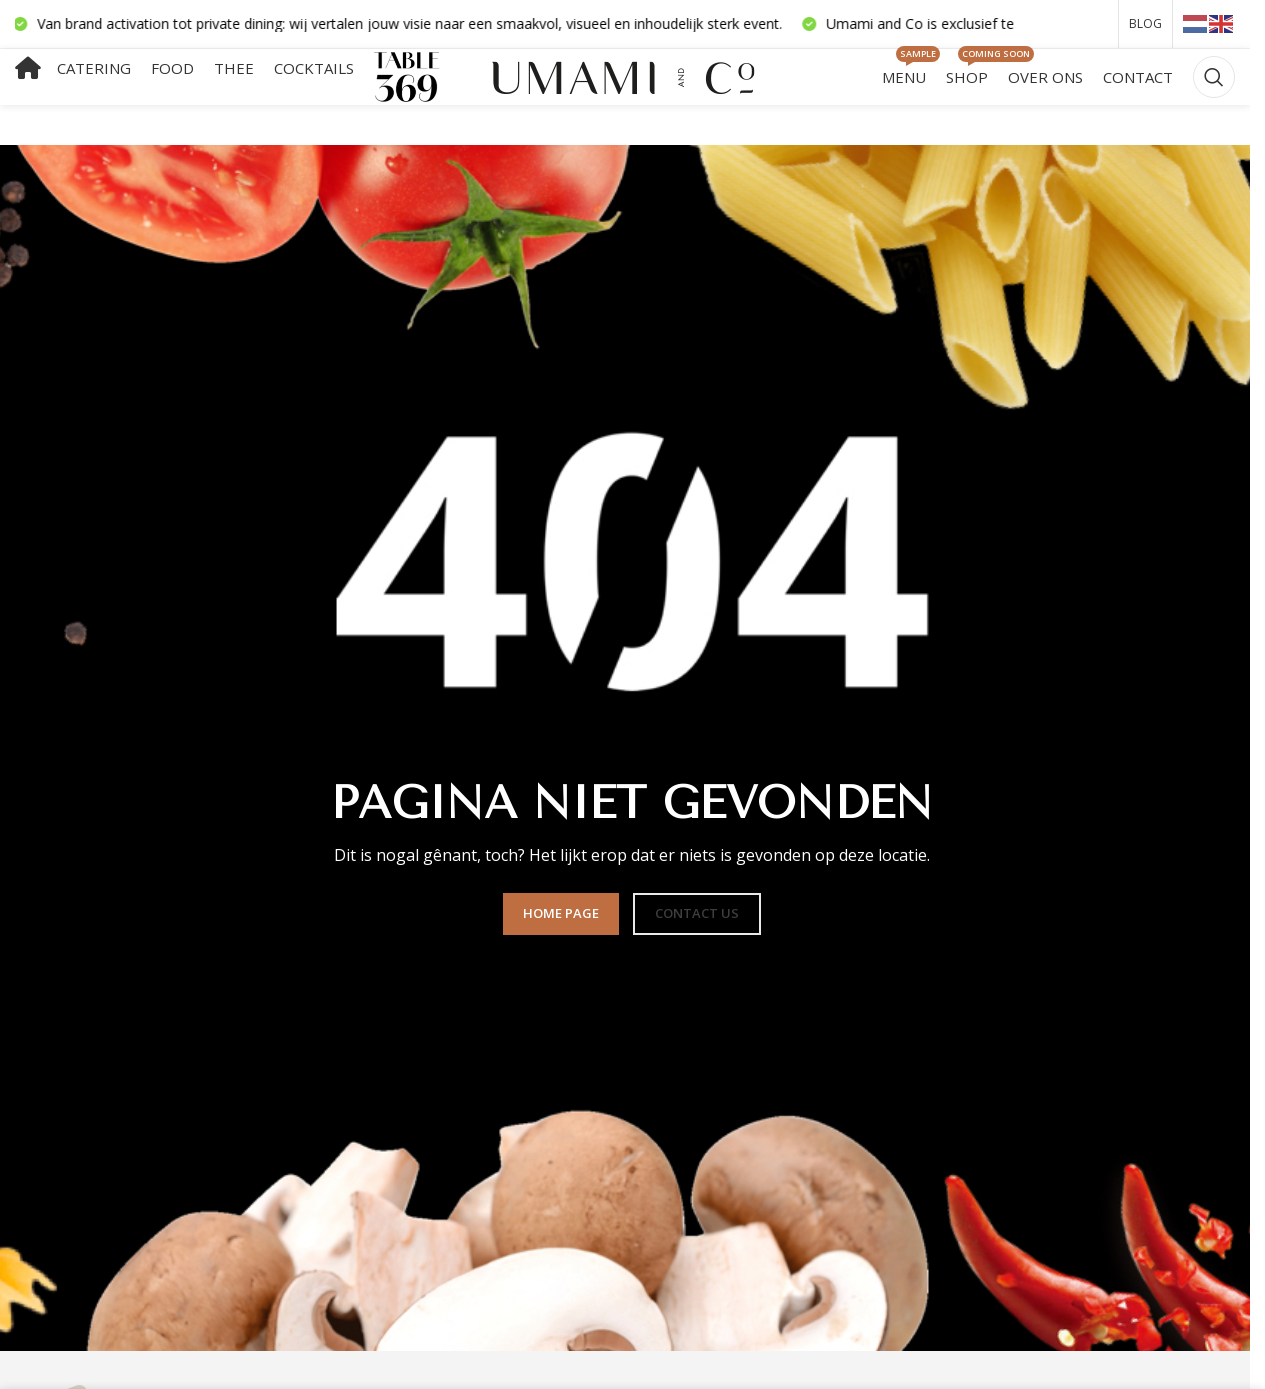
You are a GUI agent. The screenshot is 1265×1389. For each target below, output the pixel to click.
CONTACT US (697, 920)
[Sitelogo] (625, 79)
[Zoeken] (1214, 81)
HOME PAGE (561, 920)
